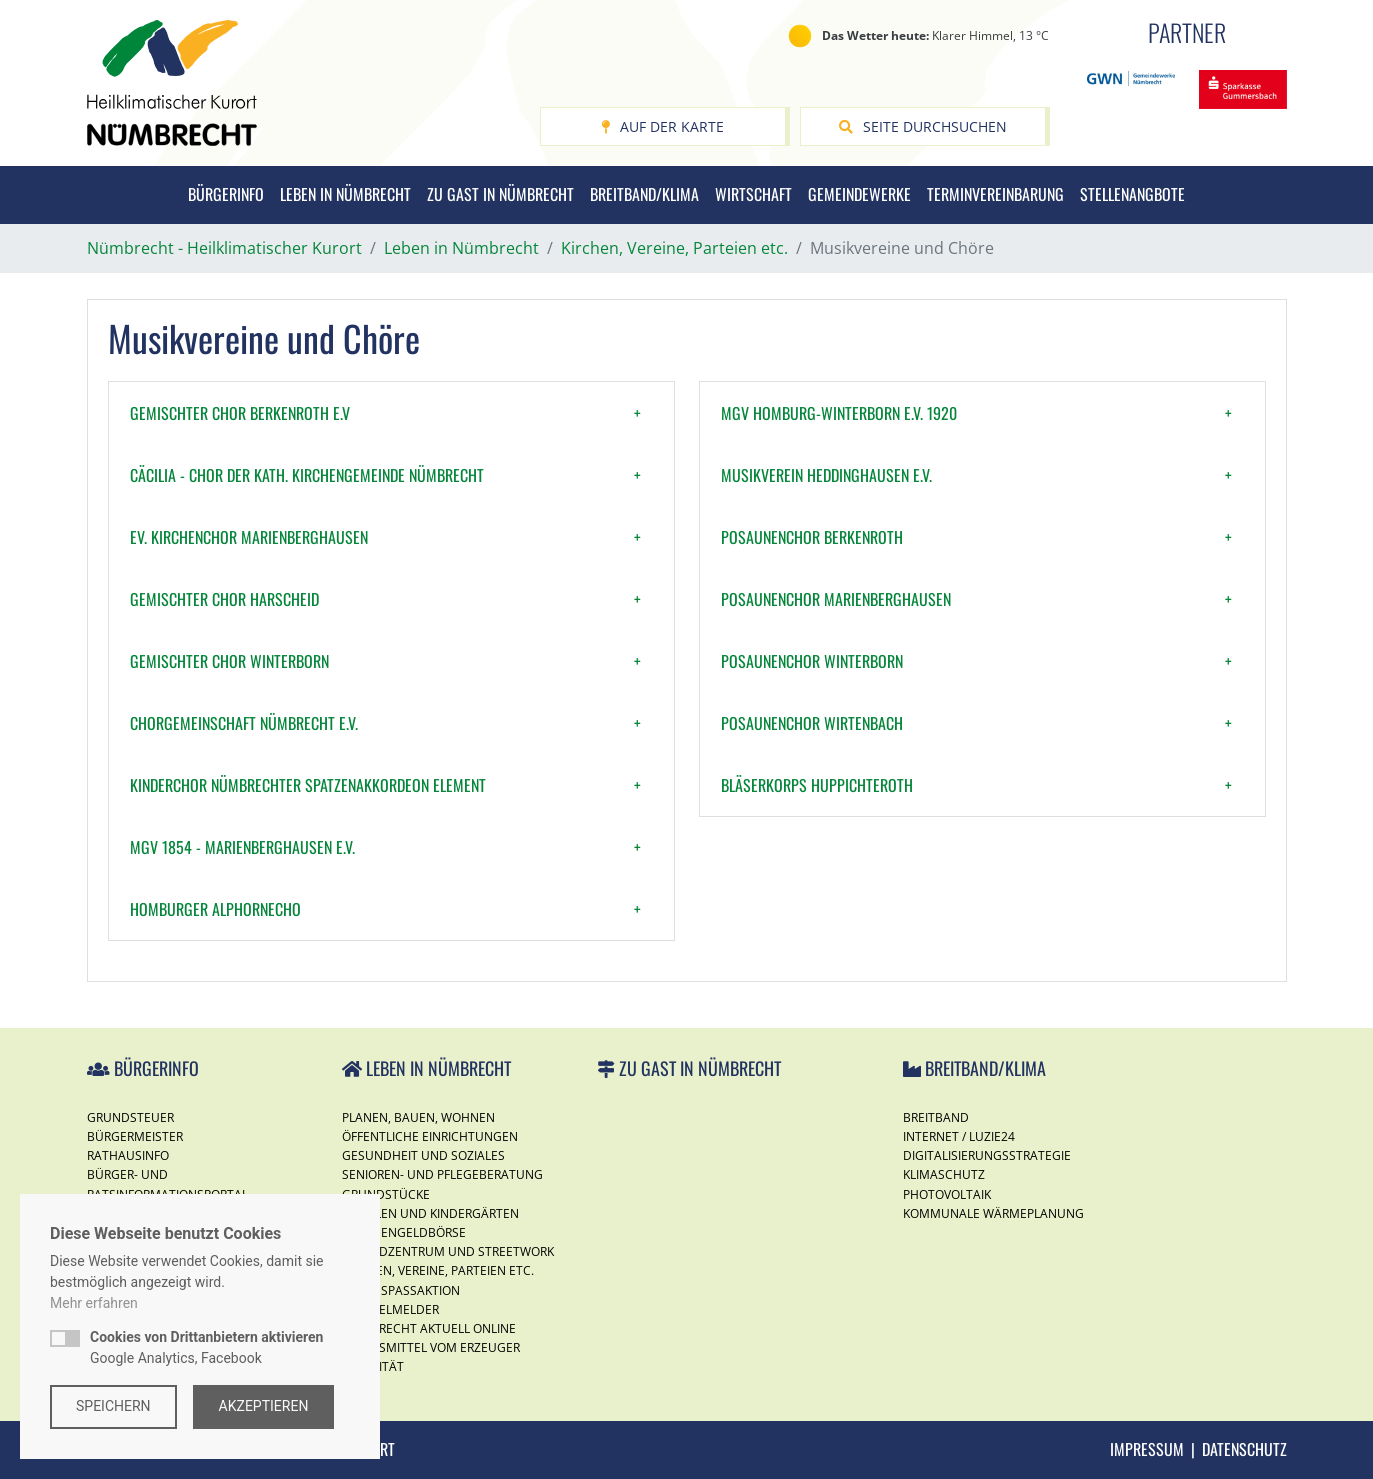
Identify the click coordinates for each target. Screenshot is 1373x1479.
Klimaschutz (944, 1174)
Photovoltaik (947, 1194)
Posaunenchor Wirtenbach (812, 723)
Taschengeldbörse (404, 1232)
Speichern (113, 1406)
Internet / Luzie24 (959, 1136)
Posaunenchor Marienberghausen (836, 599)
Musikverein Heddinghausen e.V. (826, 475)
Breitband (936, 1117)
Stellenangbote (1132, 194)
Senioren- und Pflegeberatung (442, 1174)
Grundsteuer (130, 1117)
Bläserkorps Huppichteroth (817, 785)
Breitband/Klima (644, 194)
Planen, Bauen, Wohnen (418, 1117)
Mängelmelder (390, 1309)
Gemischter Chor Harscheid (224, 599)
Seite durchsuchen (923, 126)
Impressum (1147, 1449)
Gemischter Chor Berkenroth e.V (240, 413)
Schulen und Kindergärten (430, 1213)
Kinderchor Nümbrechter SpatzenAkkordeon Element (308, 785)
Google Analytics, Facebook (206, 1347)
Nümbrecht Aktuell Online (429, 1328)
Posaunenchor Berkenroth (812, 537)
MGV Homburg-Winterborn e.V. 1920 (839, 413)
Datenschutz (1244, 1449)
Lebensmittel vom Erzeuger (431, 1347)
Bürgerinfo (226, 194)
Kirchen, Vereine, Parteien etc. (438, 1270)
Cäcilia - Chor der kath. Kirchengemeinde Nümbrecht (307, 475)
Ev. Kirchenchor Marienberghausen (249, 537)
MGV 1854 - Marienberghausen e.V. (242, 847)
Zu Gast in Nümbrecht (500, 194)
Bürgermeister (135, 1136)
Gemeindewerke (859, 194)
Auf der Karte (662, 126)
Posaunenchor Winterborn (812, 661)
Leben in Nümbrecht (345, 194)
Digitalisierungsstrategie (987, 1155)
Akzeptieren (264, 1406)
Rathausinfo (128, 1155)
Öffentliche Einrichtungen (430, 1136)
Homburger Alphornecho (215, 909)
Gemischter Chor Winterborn (229, 661)
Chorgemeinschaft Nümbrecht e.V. (244, 723)
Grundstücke (386, 1194)
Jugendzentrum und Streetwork (448, 1251)
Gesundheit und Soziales (423, 1155)
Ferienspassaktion (401, 1290)
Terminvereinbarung (995, 194)
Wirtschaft (753, 194)
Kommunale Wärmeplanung (993, 1213)
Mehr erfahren (94, 1303)
